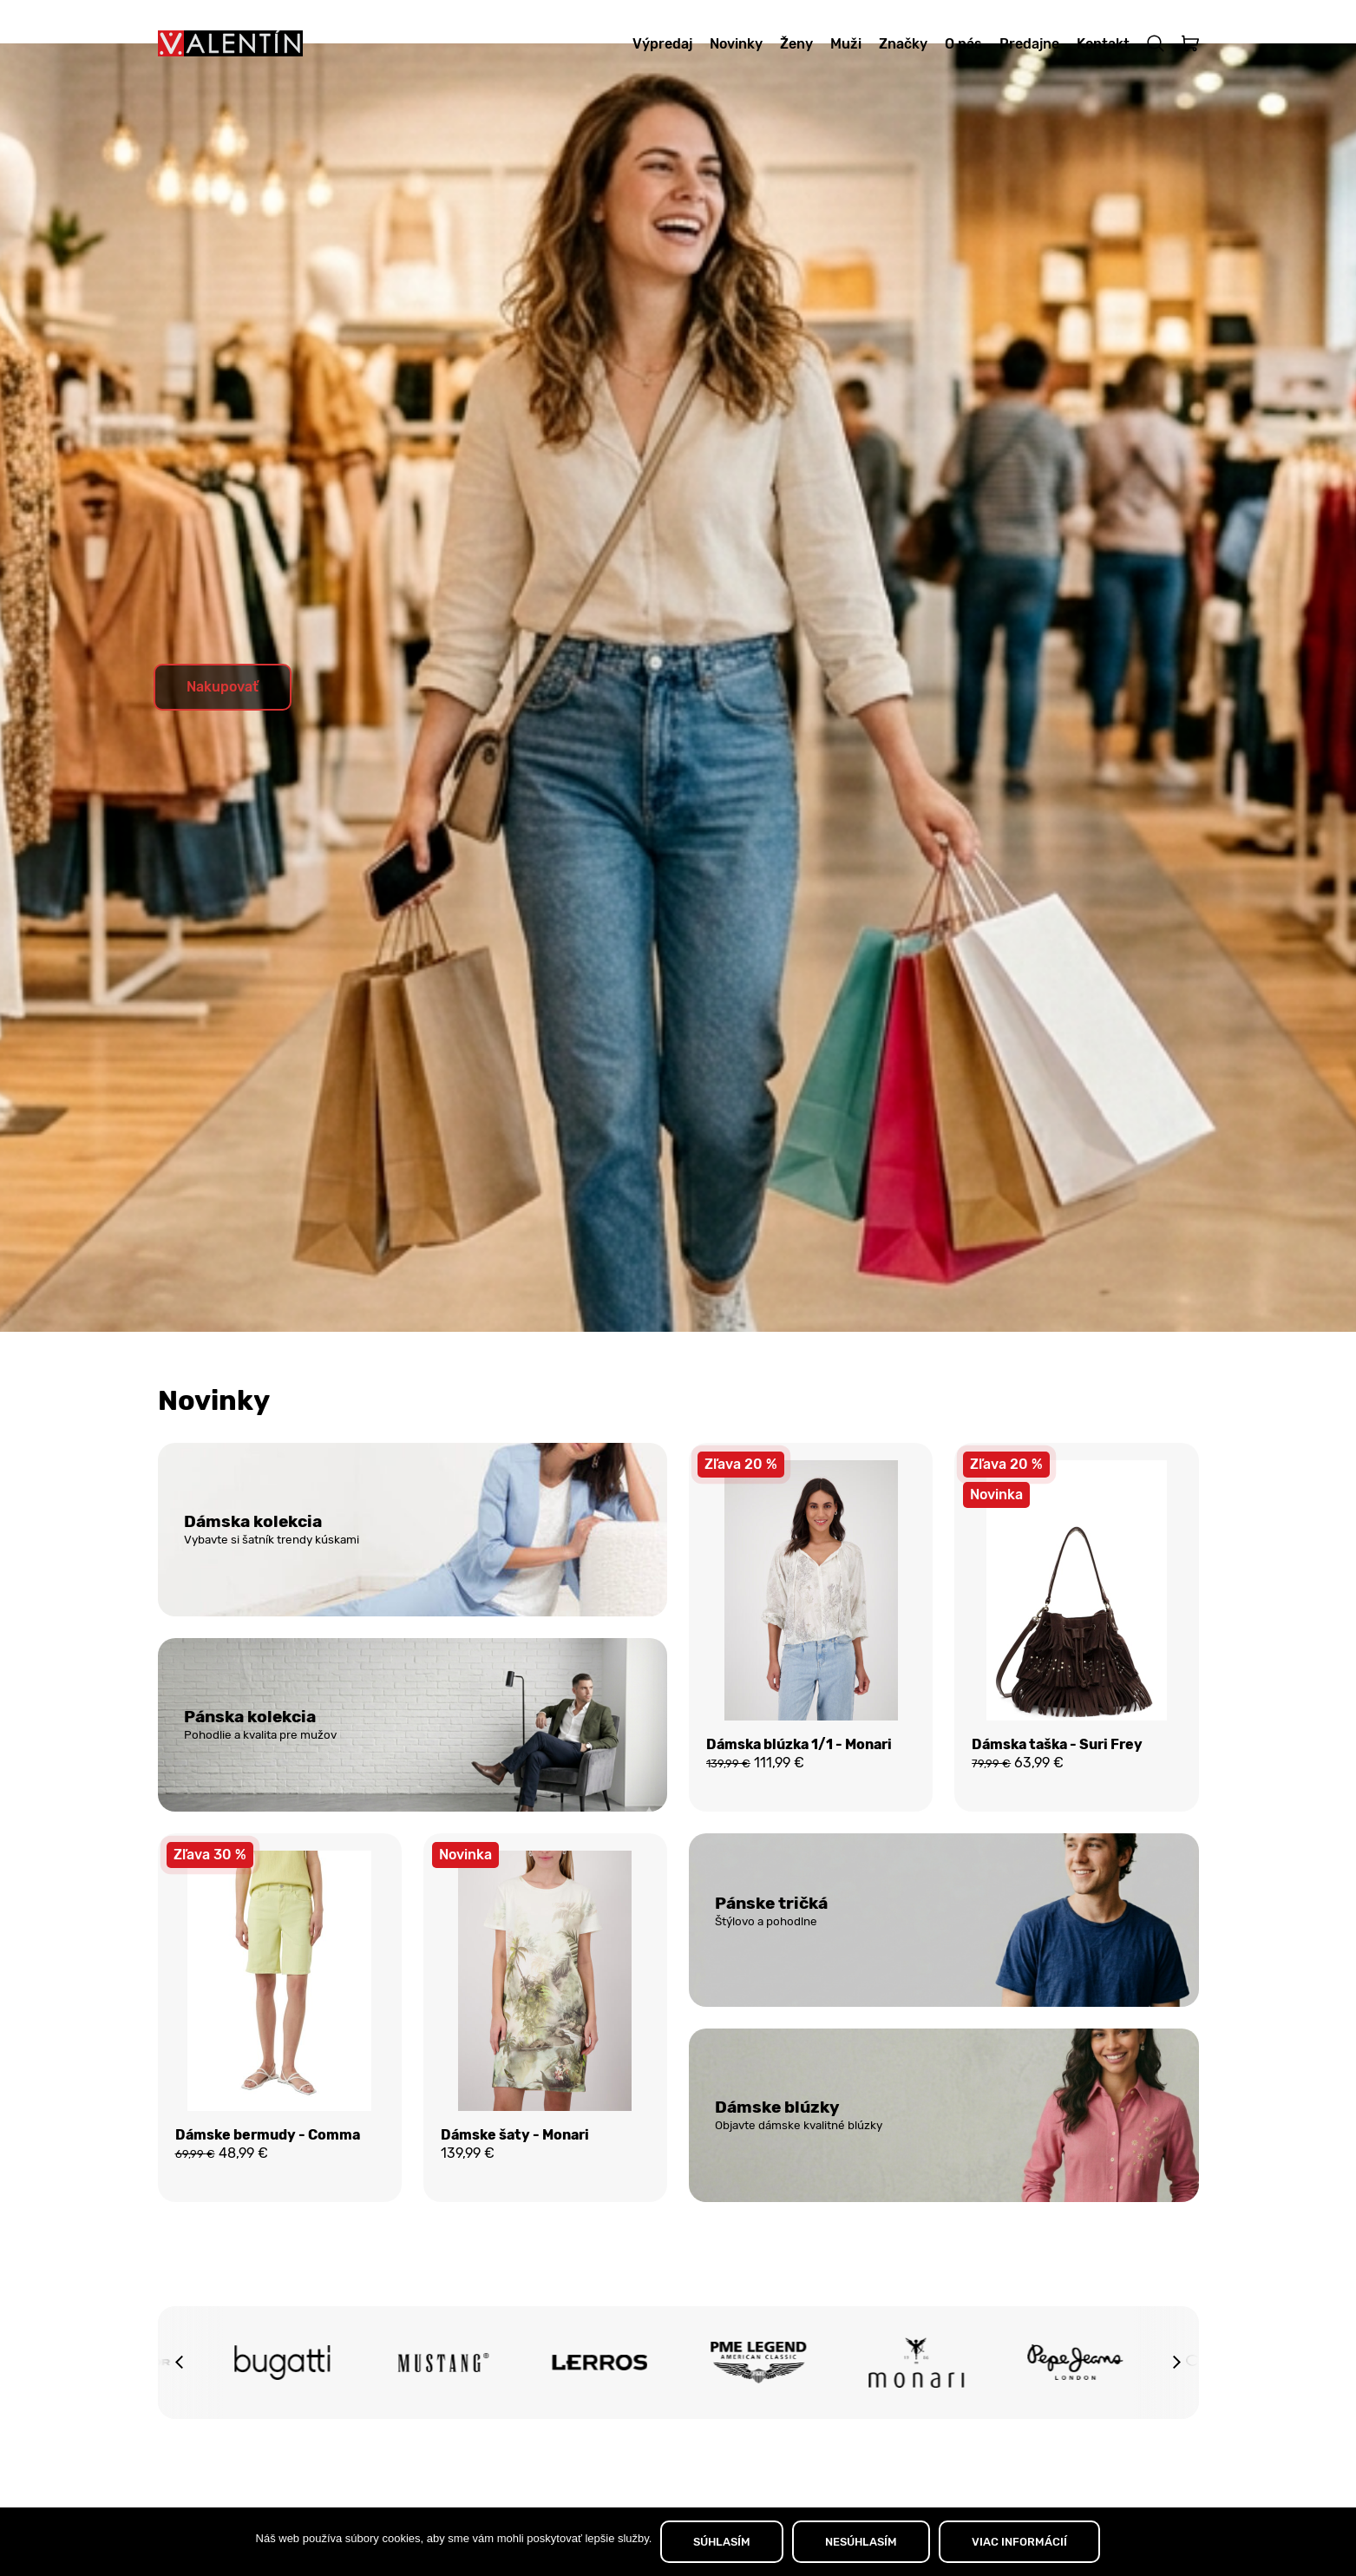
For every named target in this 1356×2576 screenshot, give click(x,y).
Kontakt (1103, 44)
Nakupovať (223, 730)
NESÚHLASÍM (861, 2541)
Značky (903, 44)
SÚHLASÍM (721, 2541)
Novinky (736, 44)
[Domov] (230, 43)
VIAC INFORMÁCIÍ (1019, 2541)
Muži (845, 44)
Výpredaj (662, 44)
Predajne (1029, 44)
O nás (963, 44)
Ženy (796, 44)
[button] (179, 2414)
